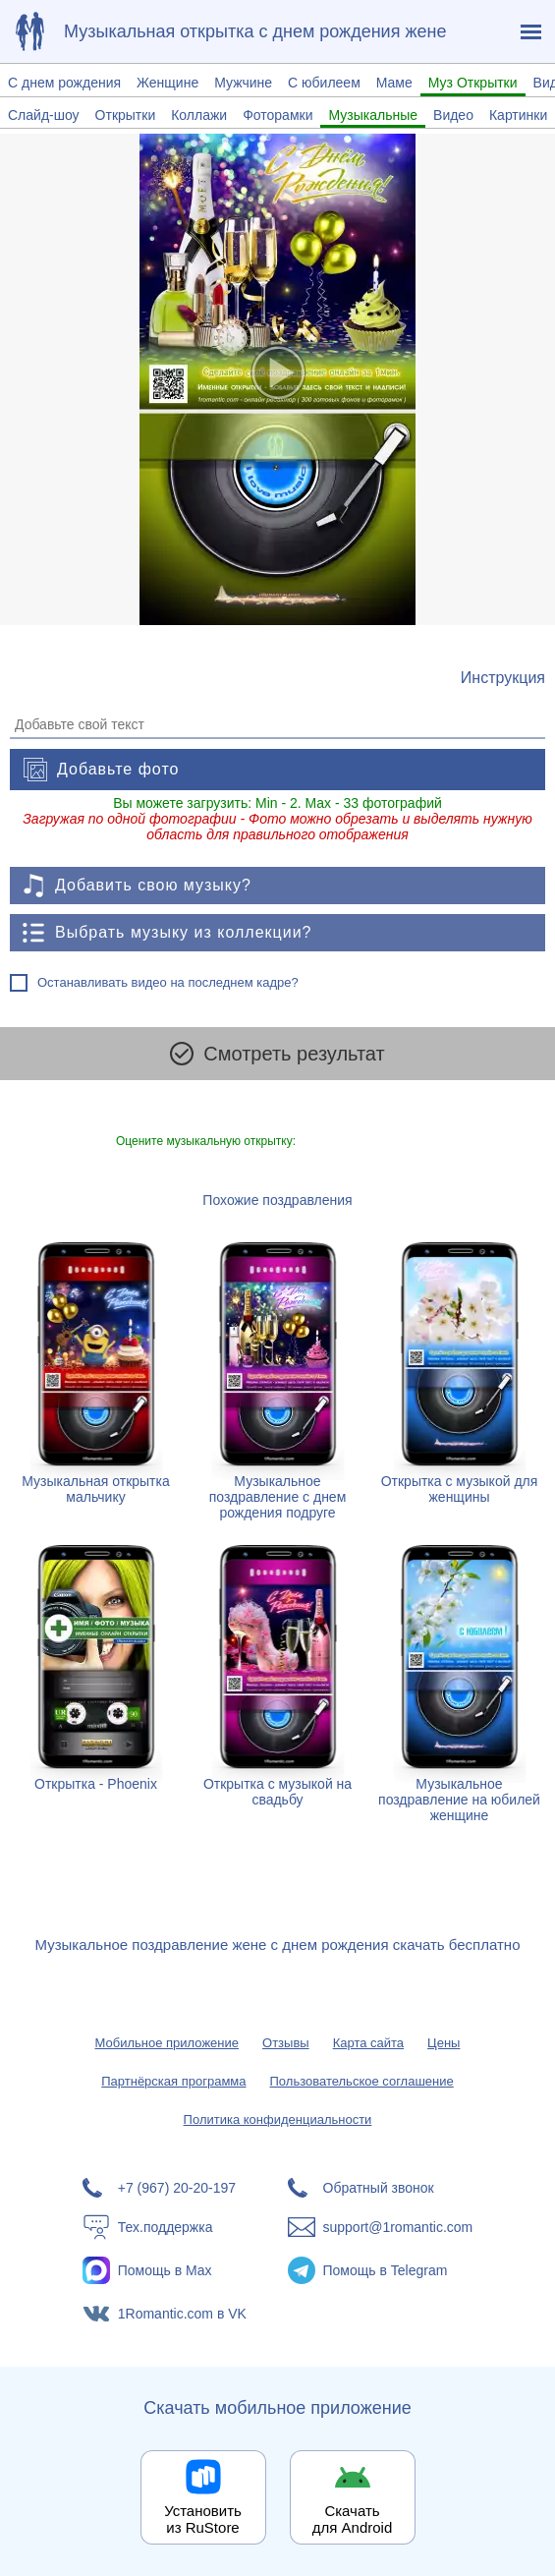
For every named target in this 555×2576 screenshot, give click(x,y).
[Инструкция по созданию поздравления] (503, 678)
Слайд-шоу (44, 115)
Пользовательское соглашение (362, 2081)
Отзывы (285, 2042)
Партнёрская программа (173, 2081)
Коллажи (199, 115)
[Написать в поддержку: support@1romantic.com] (380, 2227)
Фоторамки (277, 115)
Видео (453, 115)
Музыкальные (372, 115)
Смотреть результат (277, 1053)
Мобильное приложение (167, 2042)
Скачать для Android (352, 2519)
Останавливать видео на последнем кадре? (168, 982)
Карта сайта (368, 2042)
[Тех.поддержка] (175, 2227)
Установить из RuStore (203, 2519)
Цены (443, 2042)
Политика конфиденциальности (278, 2119)
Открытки (125, 115)
